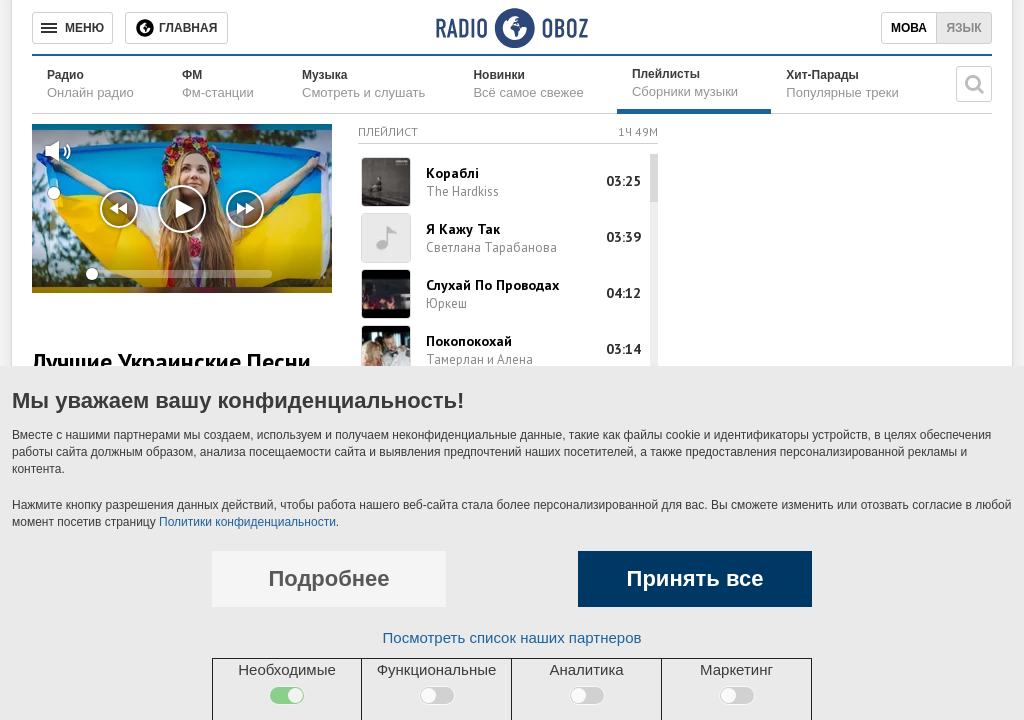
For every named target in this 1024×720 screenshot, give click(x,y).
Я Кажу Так (463, 229)
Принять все (695, 578)
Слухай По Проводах (492, 285)
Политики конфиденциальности (247, 522)
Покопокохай (469, 341)
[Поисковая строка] (974, 84)
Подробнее (328, 578)
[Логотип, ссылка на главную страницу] (511, 28)
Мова (909, 28)
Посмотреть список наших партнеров (512, 637)
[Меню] (72, 28)
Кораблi (452, 173)
